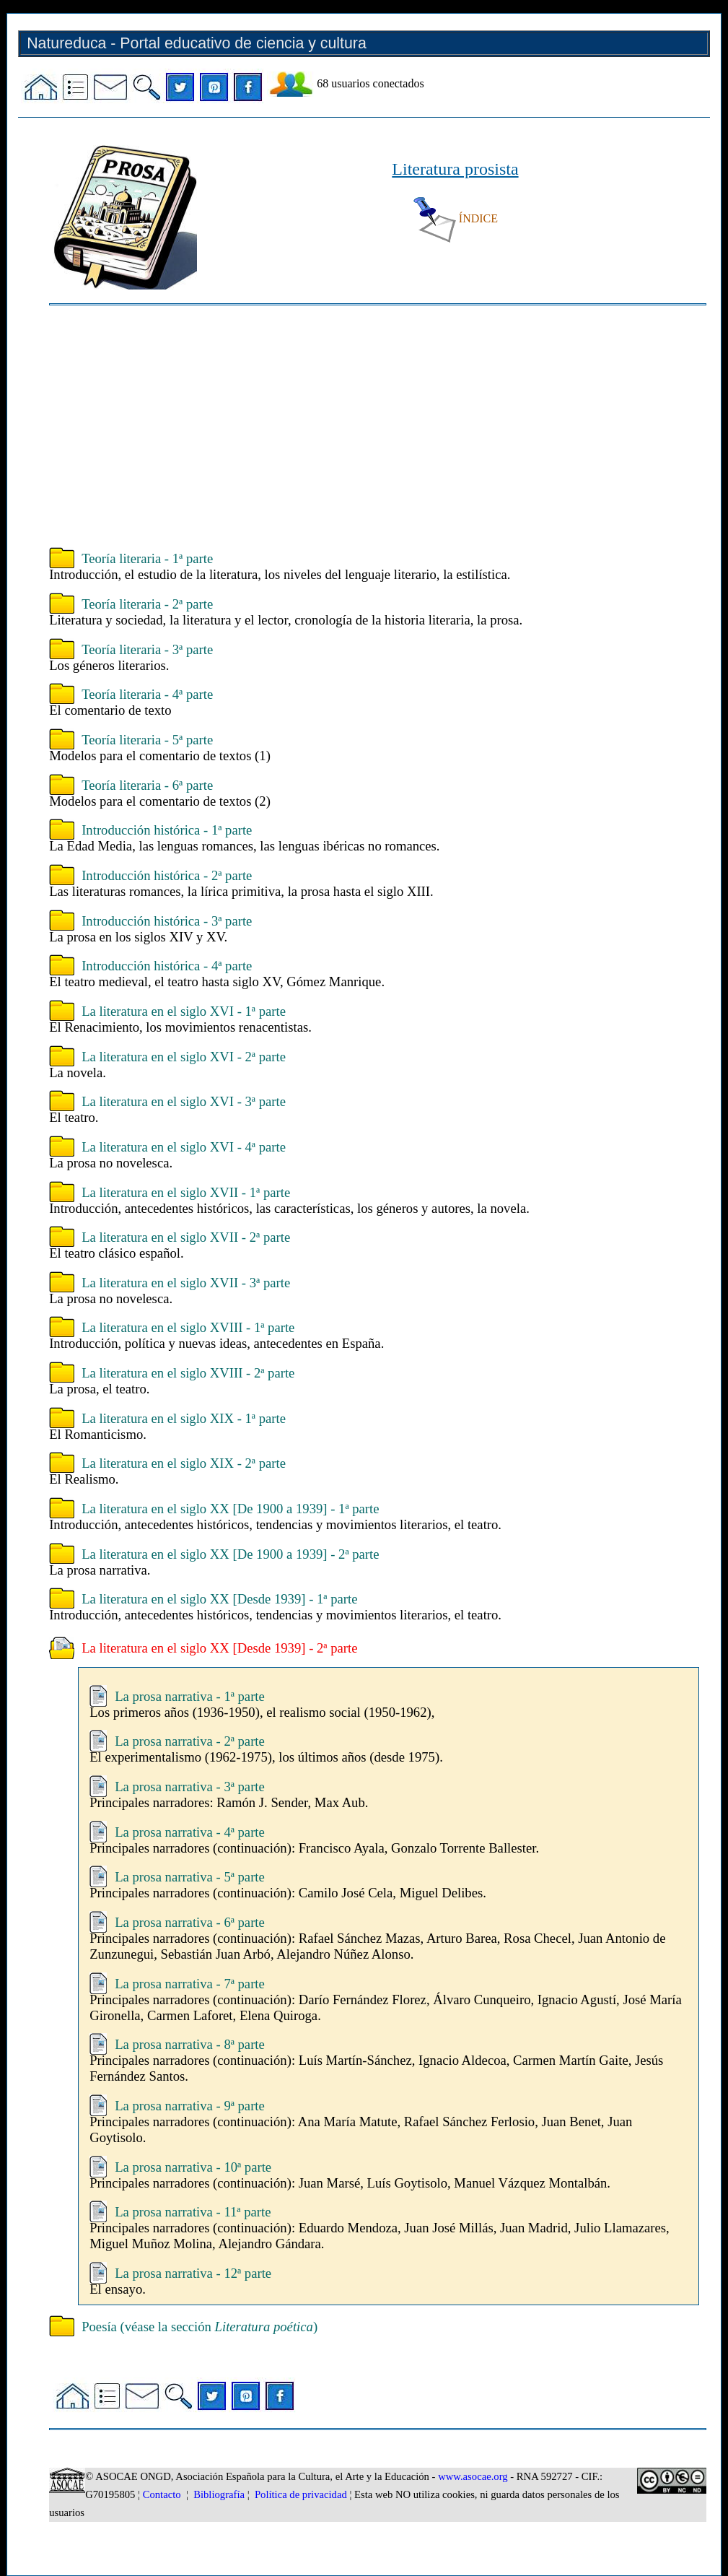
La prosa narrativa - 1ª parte (190, 1696)
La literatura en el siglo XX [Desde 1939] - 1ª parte (219, 1598)
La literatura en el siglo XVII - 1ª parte (186, 1192)
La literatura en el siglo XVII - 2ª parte (186, 1237)
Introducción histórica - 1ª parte (167, 829)
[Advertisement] (377, 428)
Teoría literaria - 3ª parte (147, 649)
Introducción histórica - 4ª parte (167, 965)
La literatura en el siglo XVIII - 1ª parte (188, 1327)
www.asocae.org (472, 2476)
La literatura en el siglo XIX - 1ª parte (184, 1418)
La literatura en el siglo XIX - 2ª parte (184, 1463)
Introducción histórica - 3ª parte (167, 920)
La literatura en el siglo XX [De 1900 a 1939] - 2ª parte (230, 1554)
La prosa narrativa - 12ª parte (193, 2273)
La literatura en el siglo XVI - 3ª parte (184, 1101)
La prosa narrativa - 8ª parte (190, 2044)
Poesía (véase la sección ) (199, 2326)
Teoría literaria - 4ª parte (147, 694)
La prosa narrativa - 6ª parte (190, 1922)
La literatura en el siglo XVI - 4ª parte (184, 1146)
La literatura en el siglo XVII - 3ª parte (186, 1282)
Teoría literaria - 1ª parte (147, 558)
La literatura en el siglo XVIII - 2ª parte (188, 1372)
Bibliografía (219, 2494)
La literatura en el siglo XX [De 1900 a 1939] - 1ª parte (230, 1508)
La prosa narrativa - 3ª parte (190, 1786)
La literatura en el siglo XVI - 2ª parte (184, 1056)
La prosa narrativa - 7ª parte (190, 1983)
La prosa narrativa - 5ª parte (190, 1876)
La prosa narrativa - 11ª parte (193, 2211)
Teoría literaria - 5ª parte (147, 739)
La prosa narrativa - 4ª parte (190, 1832)
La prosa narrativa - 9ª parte (190, 2105)
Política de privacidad (301, 2494)
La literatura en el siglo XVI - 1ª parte (184, 1011)
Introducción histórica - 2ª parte (167, 875)
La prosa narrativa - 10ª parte (193, 2167)
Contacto (162, 2494)
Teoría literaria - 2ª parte (147, 604)
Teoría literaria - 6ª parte (147, 785)
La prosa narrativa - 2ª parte (190, 1741)
